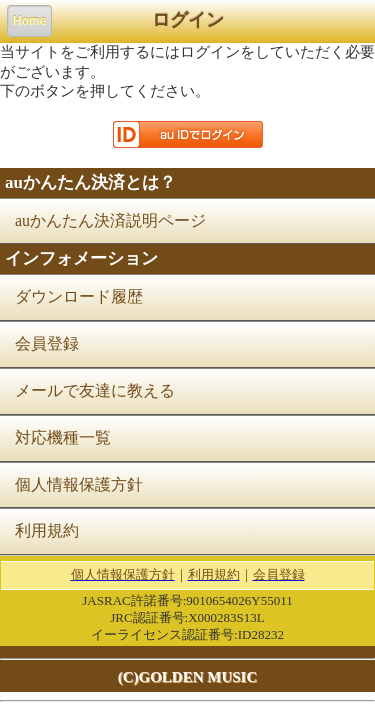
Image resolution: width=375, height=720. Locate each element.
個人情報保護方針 (79, 484)
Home (29, 21)
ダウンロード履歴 (79, 296)
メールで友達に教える (95, 390)
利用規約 (47, 530)
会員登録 (47, 343)
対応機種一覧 (63, 437)
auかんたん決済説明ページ (110, 220)
